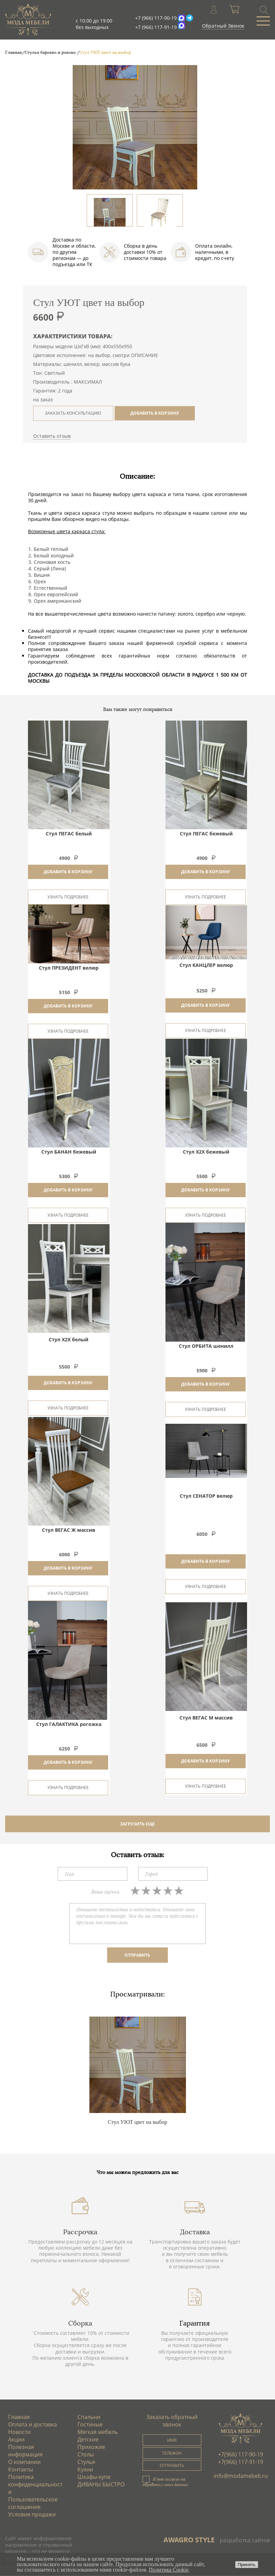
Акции (17, 2439)
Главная (19, 2417)
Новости (20, 2432)
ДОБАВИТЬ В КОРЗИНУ (154, 413)
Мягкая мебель (97, 2432)
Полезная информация (26, 2450)
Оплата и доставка (33, 2424)
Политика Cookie (168, 2570)
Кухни (85, 2469)
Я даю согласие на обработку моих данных (165, 2481)
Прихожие (91, 2447)
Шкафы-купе (94, 2477)
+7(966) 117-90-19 (240, 2454)
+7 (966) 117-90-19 (156, 18)
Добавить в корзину (68, 872)
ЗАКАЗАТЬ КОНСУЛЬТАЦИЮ (73, 413)
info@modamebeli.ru (241, 2476)
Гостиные (90, 2424)
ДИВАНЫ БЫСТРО (101, 2484)
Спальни (88, 2417)
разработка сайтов (245, 2540)
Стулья (86, 2462)
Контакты (21, 2469)
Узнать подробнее (68, 897)
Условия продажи (32, 2514)
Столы (85, 2454)
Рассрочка (80, 2232)
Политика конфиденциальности (36, 2484)
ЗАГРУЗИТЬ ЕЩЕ (137, 1824)
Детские (88, 2439)
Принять (247, 2564)
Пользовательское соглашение (33, 2503)
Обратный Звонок (223, 25)
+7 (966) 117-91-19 (156, 27)
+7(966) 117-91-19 (240, 2462)
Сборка (80, 2323)
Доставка (195, 2232)
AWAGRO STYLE (188, 2539)
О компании (25, 2462)
